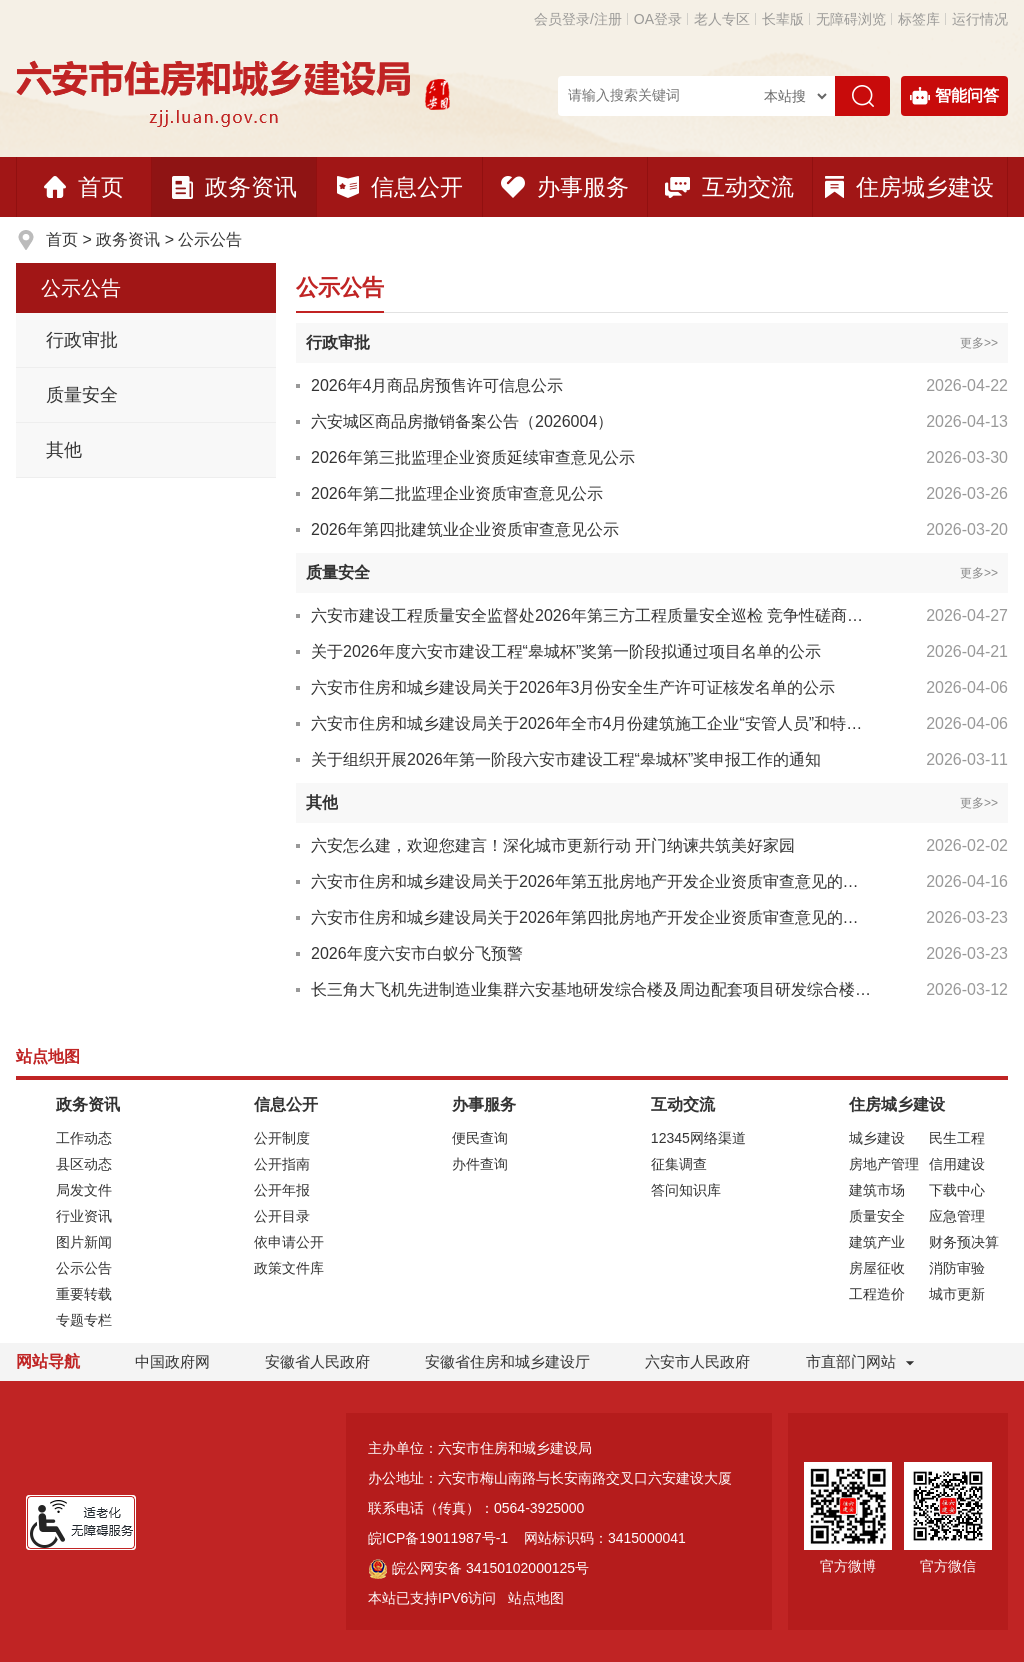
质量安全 (82, 395)
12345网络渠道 (698, 1138)
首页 (84, 187)
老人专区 (722, 19)
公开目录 (282, 1216)
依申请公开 (289, 1242)
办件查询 (480, 1164)
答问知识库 (686, 1190)
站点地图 (536, 1598)
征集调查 (679, 1164)
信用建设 (957, 1164)
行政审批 (82, 340)
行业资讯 (84, 1216)
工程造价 (877, 1294)
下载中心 (957, 1190)
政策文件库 (289, 1268)
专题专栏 (84, 1320)
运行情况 (980, 19)
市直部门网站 (860, 1361)
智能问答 (954, 96)
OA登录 (658, 19)
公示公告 (210, 239)
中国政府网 (172, 1361)
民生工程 (957, 1138)
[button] (783, 19)
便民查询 (480, 1138)
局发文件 (84, 1190)
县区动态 (84, 1164)
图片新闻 (84, 1242)
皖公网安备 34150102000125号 (478, 1568)
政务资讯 (234, 187)
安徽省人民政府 (317, 1361)
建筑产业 (877, 1242)
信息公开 (400, 187)
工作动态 (84, 1138)
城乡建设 (877, 1138)
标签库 (919, 19)
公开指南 (282, 1164)
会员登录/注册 (578, 19)
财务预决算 (964, 1242)
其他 (64, 450)
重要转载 (84, 1294)
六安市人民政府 (697, 1361)
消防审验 (957, 1268)
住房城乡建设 (909, 187)
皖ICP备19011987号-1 (438, 1538)
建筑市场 (877, 1190)
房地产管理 (884, 1164)
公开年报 (282, 1190)
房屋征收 (877, 1268)
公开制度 (282, 1138)
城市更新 (957, 1294)
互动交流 (729, 187)
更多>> (979, 343)
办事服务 (565, 187)
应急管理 (957, 1216)
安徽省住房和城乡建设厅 (507, 1361)
